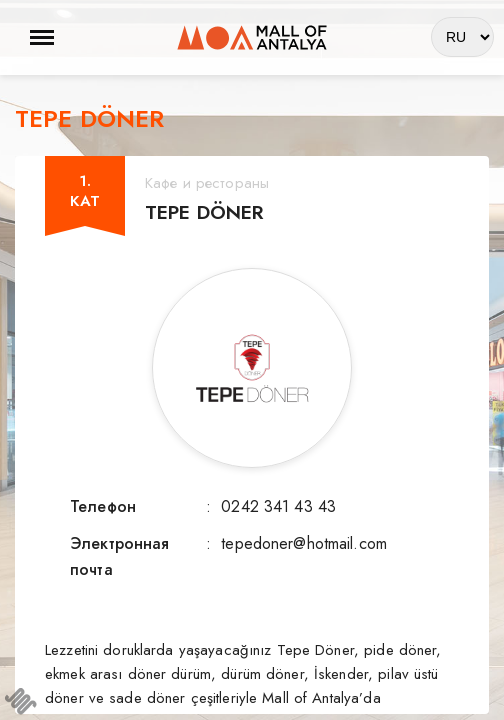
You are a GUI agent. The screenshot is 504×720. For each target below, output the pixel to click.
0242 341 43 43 (278, 506)
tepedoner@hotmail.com (304, 543)
